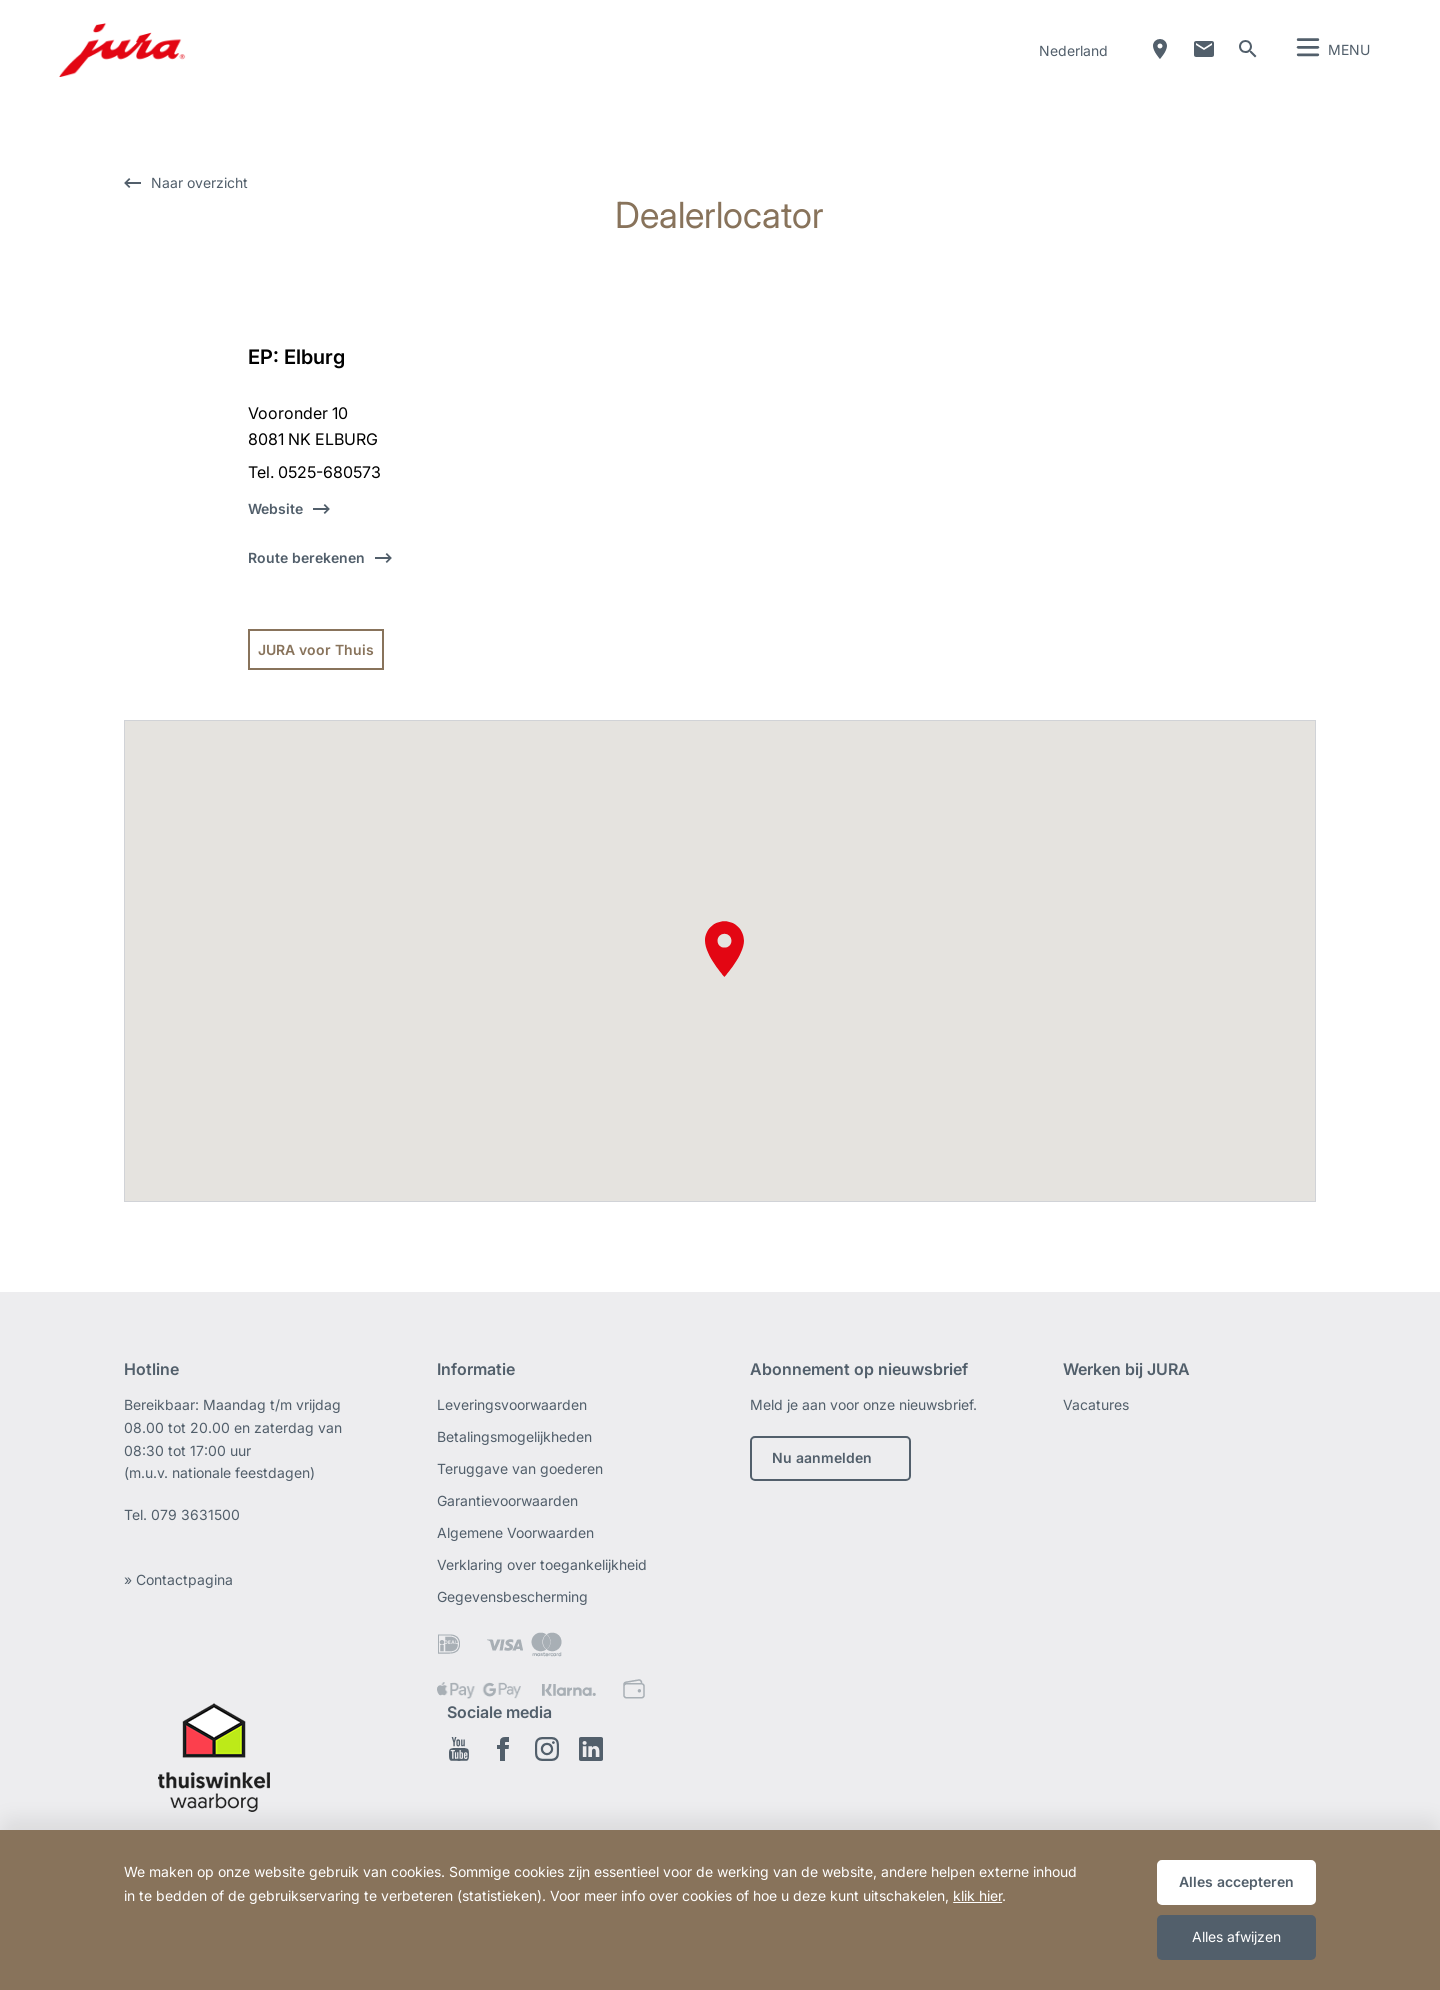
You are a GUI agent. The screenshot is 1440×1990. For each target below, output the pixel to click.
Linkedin (591, 1749)
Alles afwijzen (1236, 1936)
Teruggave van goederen (520, 1468)
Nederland (1073, 50)
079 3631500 (195, 1514)
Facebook (503, 1749)
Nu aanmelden (822, 1457)
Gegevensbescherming (512, 1596)
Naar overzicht (199, 182)
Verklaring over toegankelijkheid (542, 1564)
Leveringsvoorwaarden (512, 1404)
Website (275, 508)
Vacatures (1096, 1404)
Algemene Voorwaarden (515, 1532)
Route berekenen (306, 557)
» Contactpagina (178, 1579)
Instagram (547, 1749)
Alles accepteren (1236, 1881)
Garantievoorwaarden (507, 1500)
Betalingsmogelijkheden (514, 1436)
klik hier (977, 1895)
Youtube (459, 1749)
